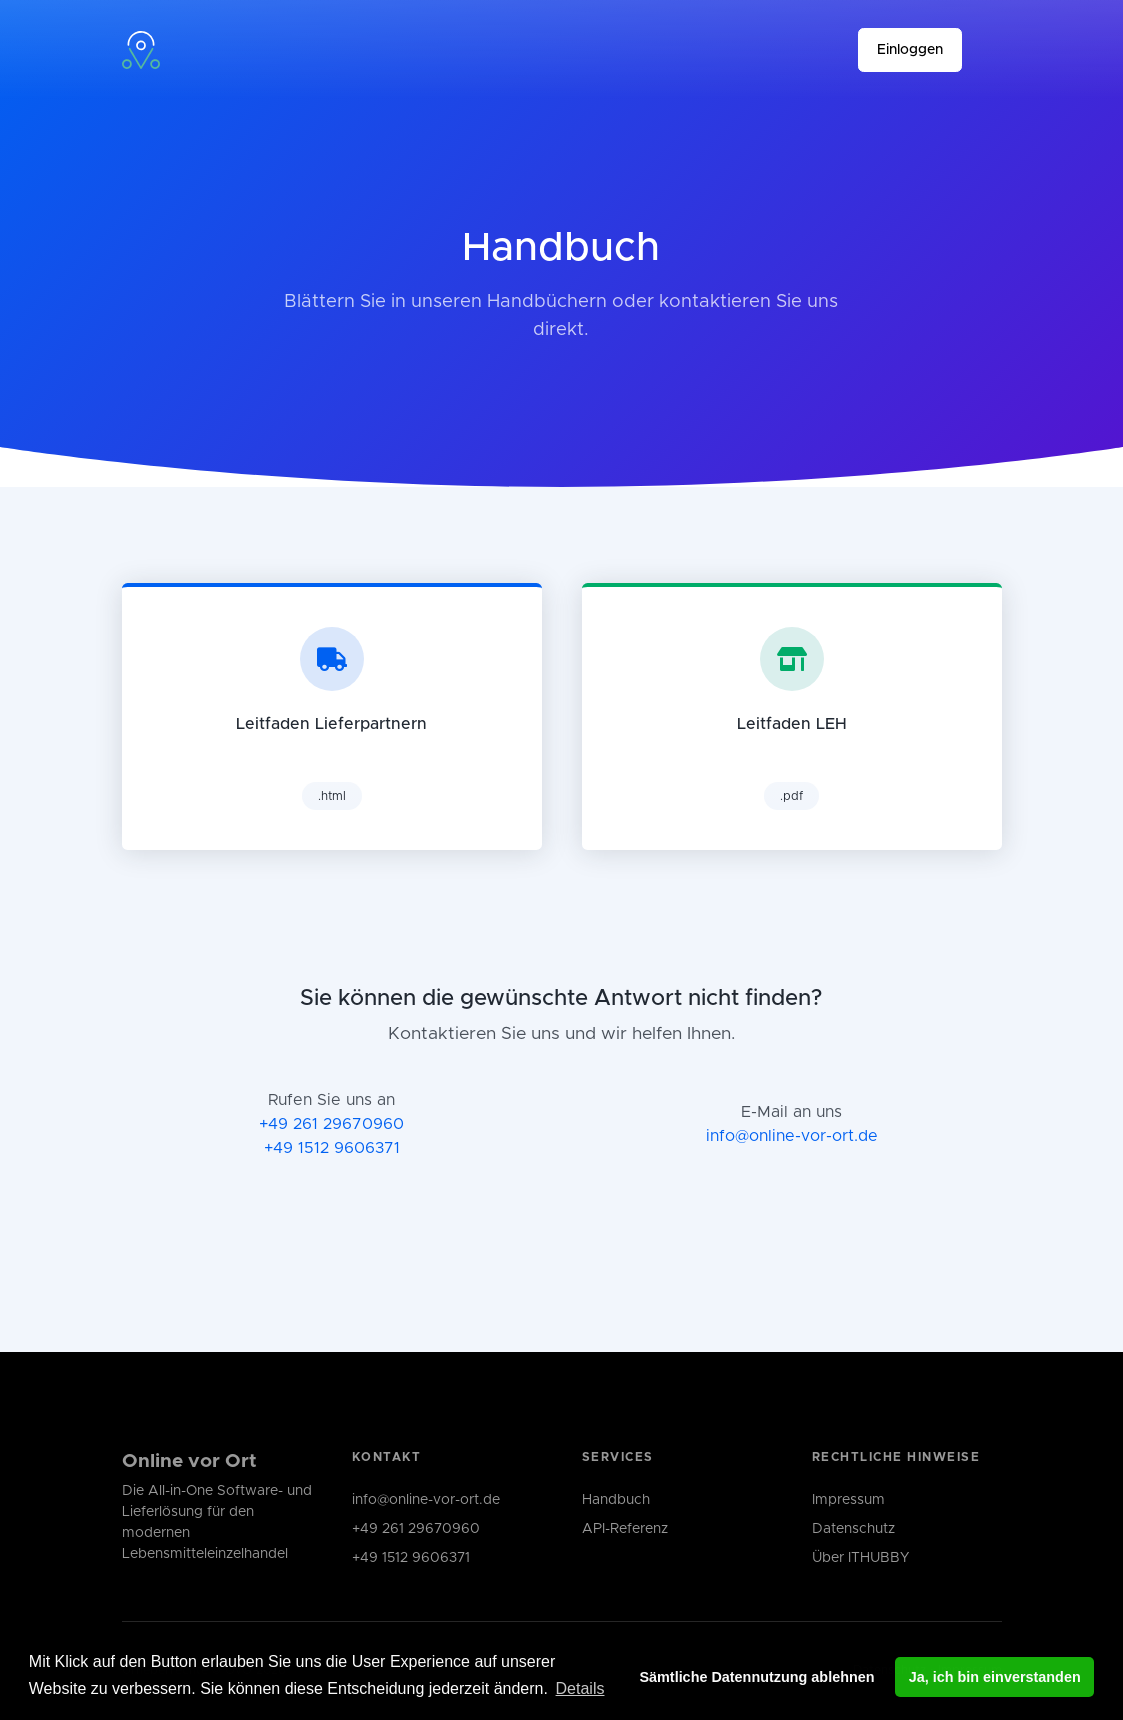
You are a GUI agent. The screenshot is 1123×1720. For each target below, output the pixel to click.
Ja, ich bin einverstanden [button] (995, 1677)
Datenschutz (853, 1529)
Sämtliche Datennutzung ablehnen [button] (756, 1677)
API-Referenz (625, 1529)
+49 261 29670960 (331, 1124)
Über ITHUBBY (860, 1558)
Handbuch (616, 1500)
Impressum (848, 1500)
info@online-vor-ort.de (792, 1136)
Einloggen (910, 50)
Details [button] (580, 1688)
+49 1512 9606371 (332, 1148)
